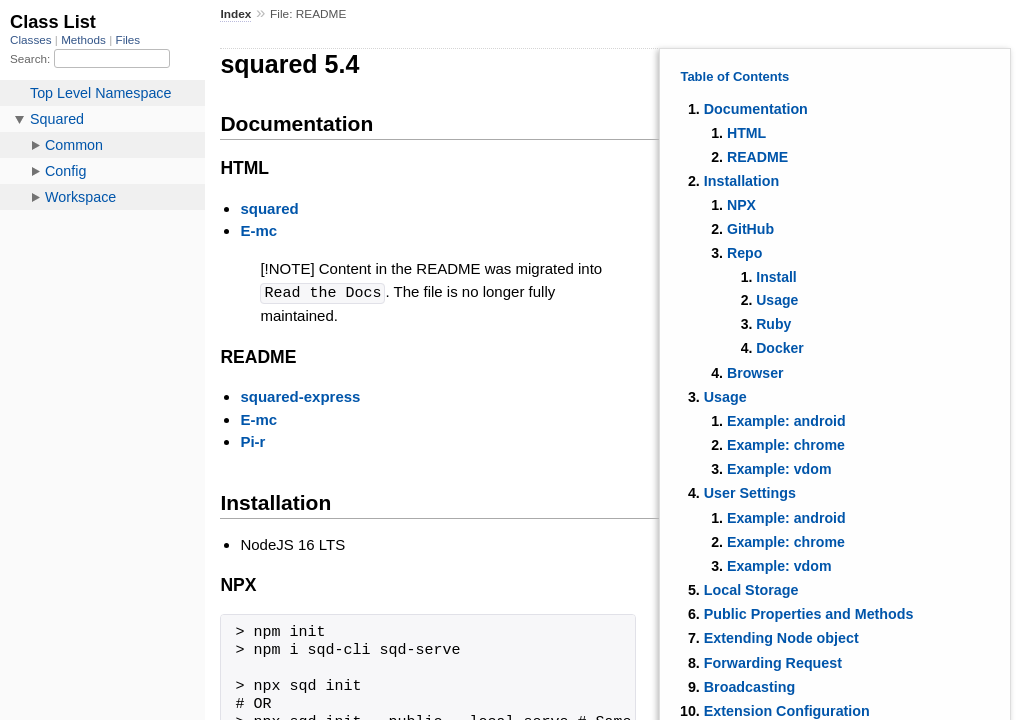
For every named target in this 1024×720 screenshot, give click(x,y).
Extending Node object (781, 638)
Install (776, 277)
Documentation (756, 109)
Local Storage (751, 590)
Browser (755, 373)
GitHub (750, 229)
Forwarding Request (773, 663)
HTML (746, 133)
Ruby (773, 324)
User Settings (750, 493)
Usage (777, 300)
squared (269, 208)
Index (235, 14)
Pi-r (252, 440)
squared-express (300, 395)
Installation (741, 181)
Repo (744, 253)
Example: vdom (779, 469)
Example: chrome (786, 445)
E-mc (258, 230)
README (757, 157)
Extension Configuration (787, 711)
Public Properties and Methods (809, 614)
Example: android (786, 421)
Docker (779, 348)
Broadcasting (749, 687)
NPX (741, 205)
